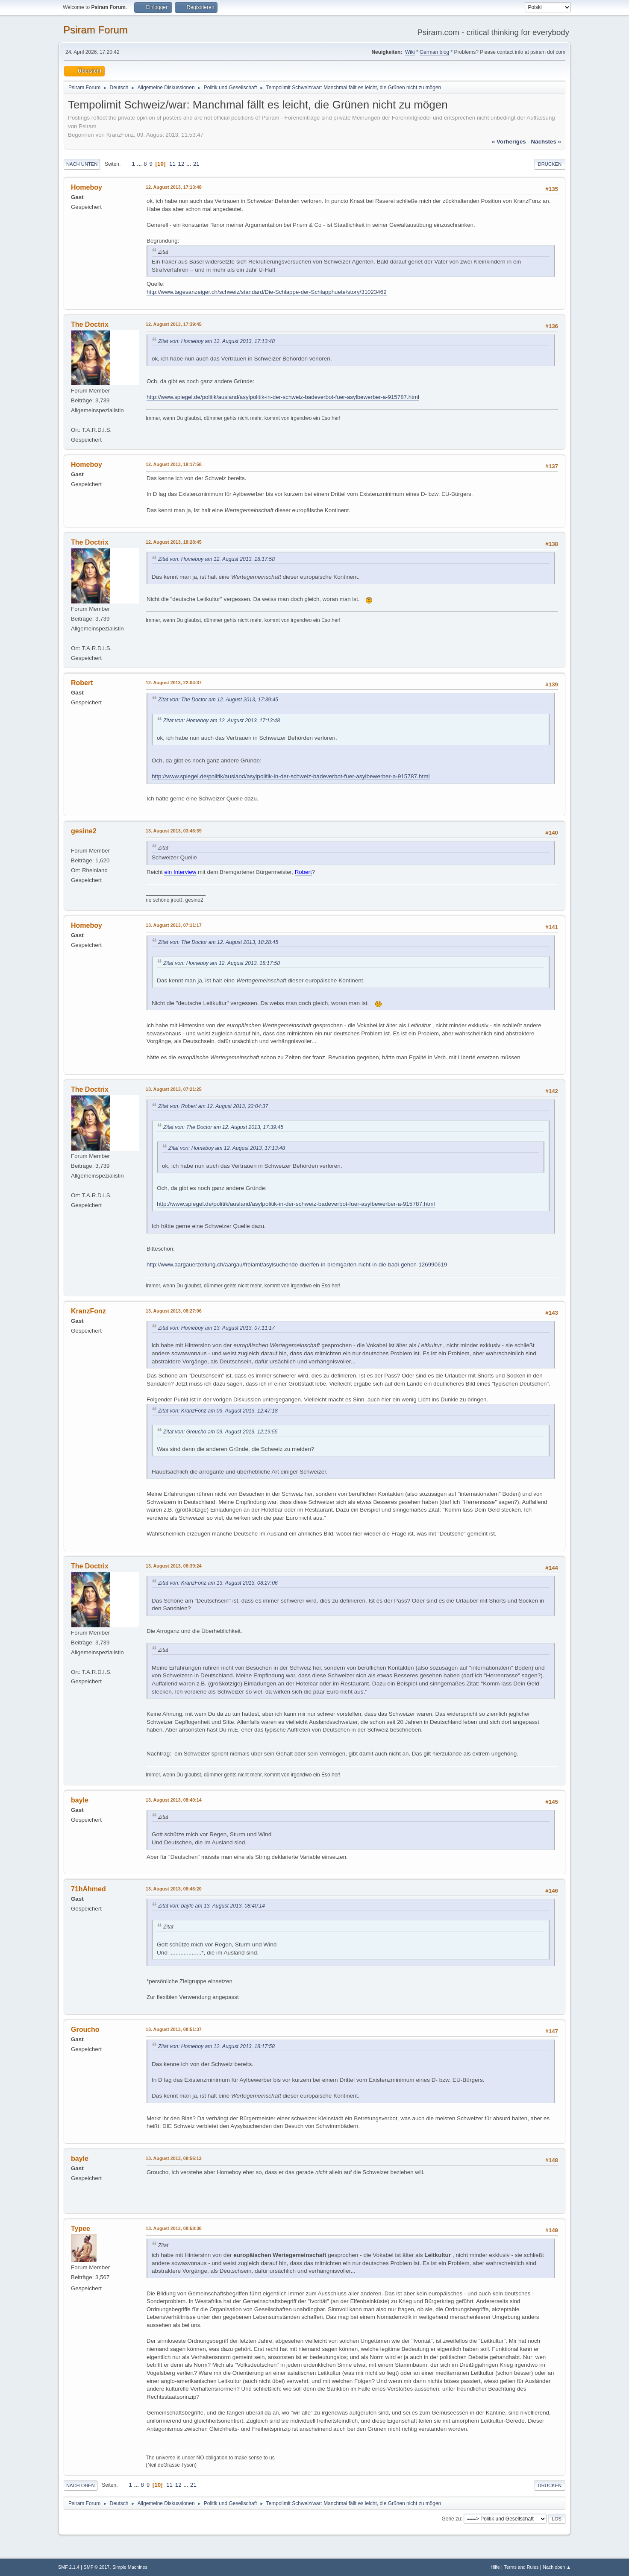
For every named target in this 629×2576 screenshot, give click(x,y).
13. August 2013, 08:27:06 (174, 1310)
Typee (80, 2228)
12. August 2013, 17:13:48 (174, 187)
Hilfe (495, 2567)
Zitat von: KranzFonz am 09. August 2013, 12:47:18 (218, 1411)
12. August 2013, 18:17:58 (174, 464)
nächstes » (546, 141)
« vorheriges (509, 141)
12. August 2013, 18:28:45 (174, 542)
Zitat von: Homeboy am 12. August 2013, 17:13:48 (216, 341)
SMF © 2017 (97, 2567)
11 (172, 164)
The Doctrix (90, 324)
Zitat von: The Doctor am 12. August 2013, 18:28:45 (218, 942)
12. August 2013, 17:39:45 (174, 324)
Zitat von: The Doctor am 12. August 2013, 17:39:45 (218, 700)
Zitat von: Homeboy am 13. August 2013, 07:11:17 (216, 1328)
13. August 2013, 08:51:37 (174, 2029)
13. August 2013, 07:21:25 (174, 1089)
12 (181, 164)
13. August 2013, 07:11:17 (174, 925)
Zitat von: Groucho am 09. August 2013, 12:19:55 (220, 1432)
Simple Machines (129, 2567)
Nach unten (81, 164)
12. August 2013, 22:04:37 (174, 682)
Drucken (549, 164)
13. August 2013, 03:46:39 (174, 830)
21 (196, 164)
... (140, 164)
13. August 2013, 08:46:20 (174, 1888)
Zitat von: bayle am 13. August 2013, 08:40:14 (211, 1906)
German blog (434, 52)
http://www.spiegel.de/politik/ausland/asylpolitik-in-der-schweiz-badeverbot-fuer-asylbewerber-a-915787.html (283, 397)
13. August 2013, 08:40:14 (174, 1799)
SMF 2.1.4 (68, 2567)
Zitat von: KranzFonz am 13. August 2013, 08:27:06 (218, 1583)
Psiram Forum (95, 29)
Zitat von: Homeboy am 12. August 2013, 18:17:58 (216, 559)
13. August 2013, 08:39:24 (174, 1565)
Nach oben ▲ (557, 2567)
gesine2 (84, 831)
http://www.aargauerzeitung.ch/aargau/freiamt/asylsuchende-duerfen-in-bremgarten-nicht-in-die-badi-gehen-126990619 (297, 1264)
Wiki (410, 52)
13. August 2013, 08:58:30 (174, 2228)
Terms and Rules (521, 2567)
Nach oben (80, 2485)
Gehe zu (451, 2519)
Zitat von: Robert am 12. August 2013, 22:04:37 (213, 1106)
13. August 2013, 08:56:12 (174, 2158)
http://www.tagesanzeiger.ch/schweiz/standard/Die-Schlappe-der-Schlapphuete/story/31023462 (267, 292)
